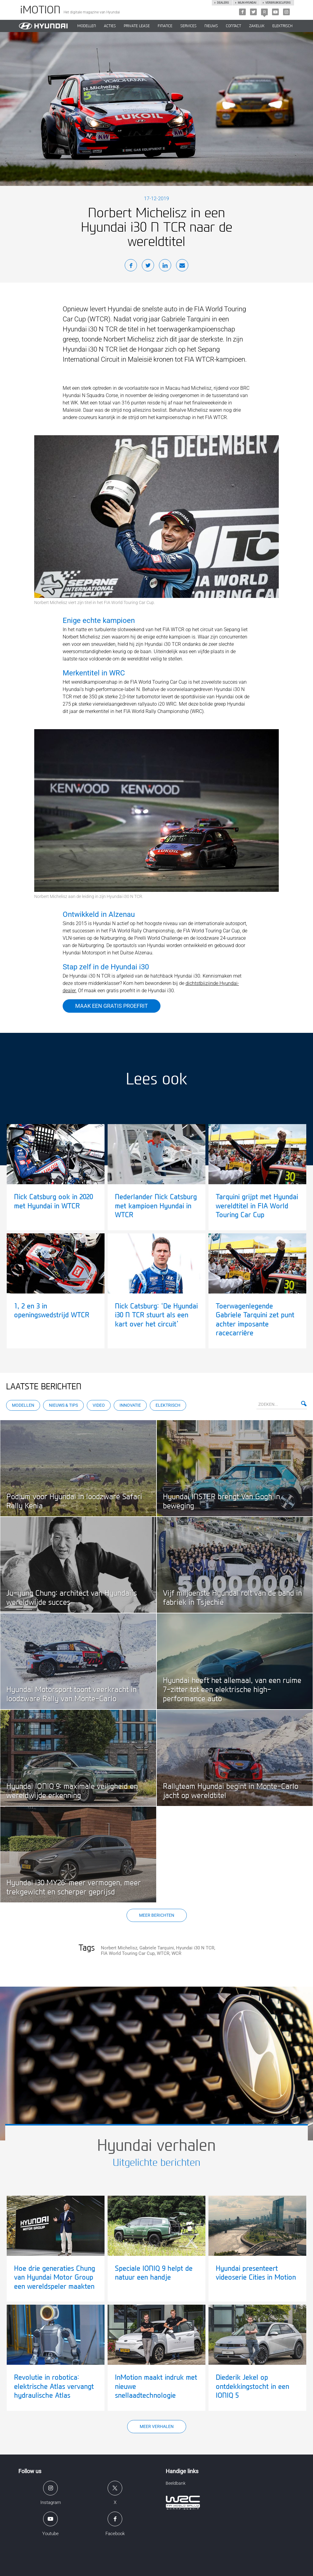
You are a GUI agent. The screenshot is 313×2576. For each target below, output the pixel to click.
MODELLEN (86, 26)
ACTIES (110, 26)
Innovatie (130, 1405)
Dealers (223, 2)
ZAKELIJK (256, 26)
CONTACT (233, 26)
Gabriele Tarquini (156, 1948)
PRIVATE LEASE (137, 26)
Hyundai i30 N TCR (195, 1948)
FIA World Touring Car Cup (128, 1953)
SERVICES (188, 26)
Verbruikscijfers (277, 2)
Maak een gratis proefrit (111, 1006)
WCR (176, 1953)
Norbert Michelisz (119, 1948)
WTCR (163, 1953)
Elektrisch (282, 26)
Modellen (23, 1405)
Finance (165, 26)
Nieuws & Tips (63, 1405)
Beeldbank (176, 2483)
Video (99, 1405)
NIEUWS (211, 26)
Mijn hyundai (247, 2)
